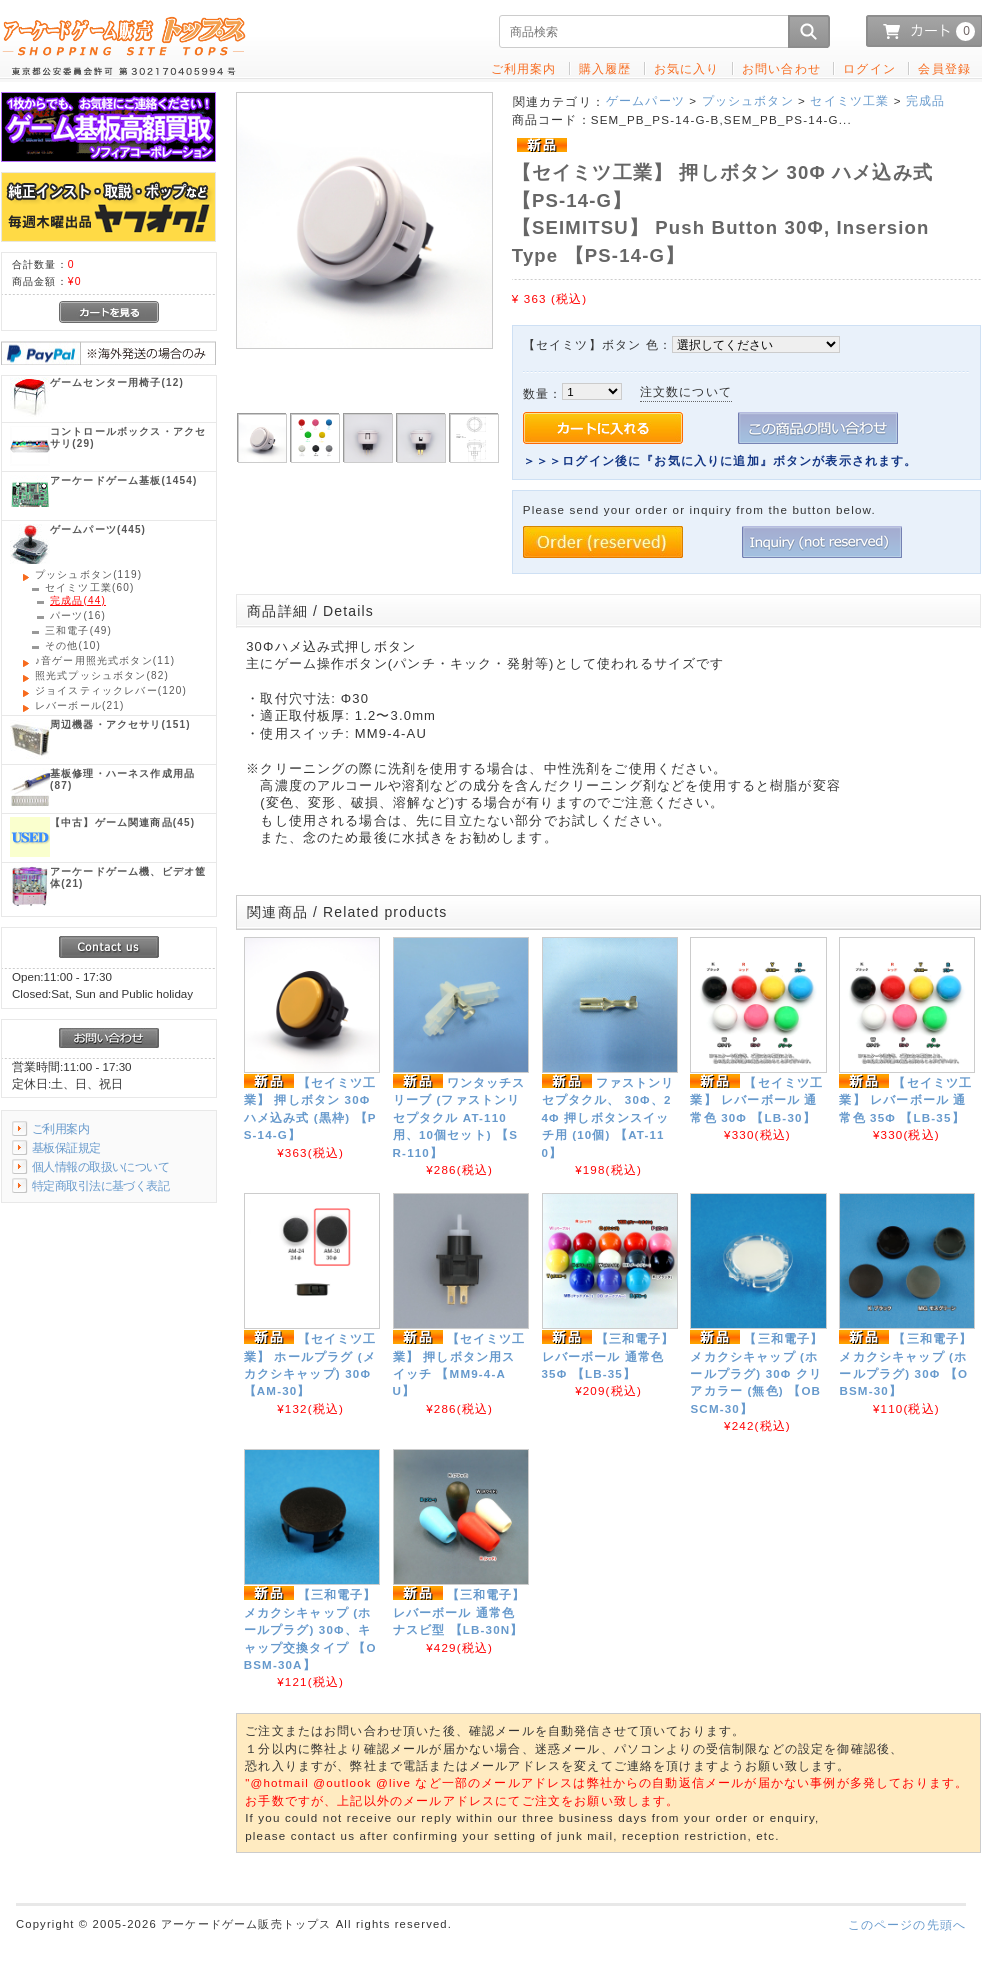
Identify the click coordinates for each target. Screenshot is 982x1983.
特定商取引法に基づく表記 (100, 1185)
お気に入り (687, 68)
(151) (120, 724)
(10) (73, 645)
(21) (79, 705)
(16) (78, 615)
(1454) (123, 480)
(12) (117, 382)
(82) (102, 675)
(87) (122, 779)
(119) (88, 574)
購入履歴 (605, 68)
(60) (89, 587)
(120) (111, 690)
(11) (105, 660)
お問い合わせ (781, 68)
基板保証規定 (66, 1147)
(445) (98, 529)
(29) (128, 437)
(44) (78, 600)
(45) (122, 822)
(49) (78, 630)
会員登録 (944, 68)
